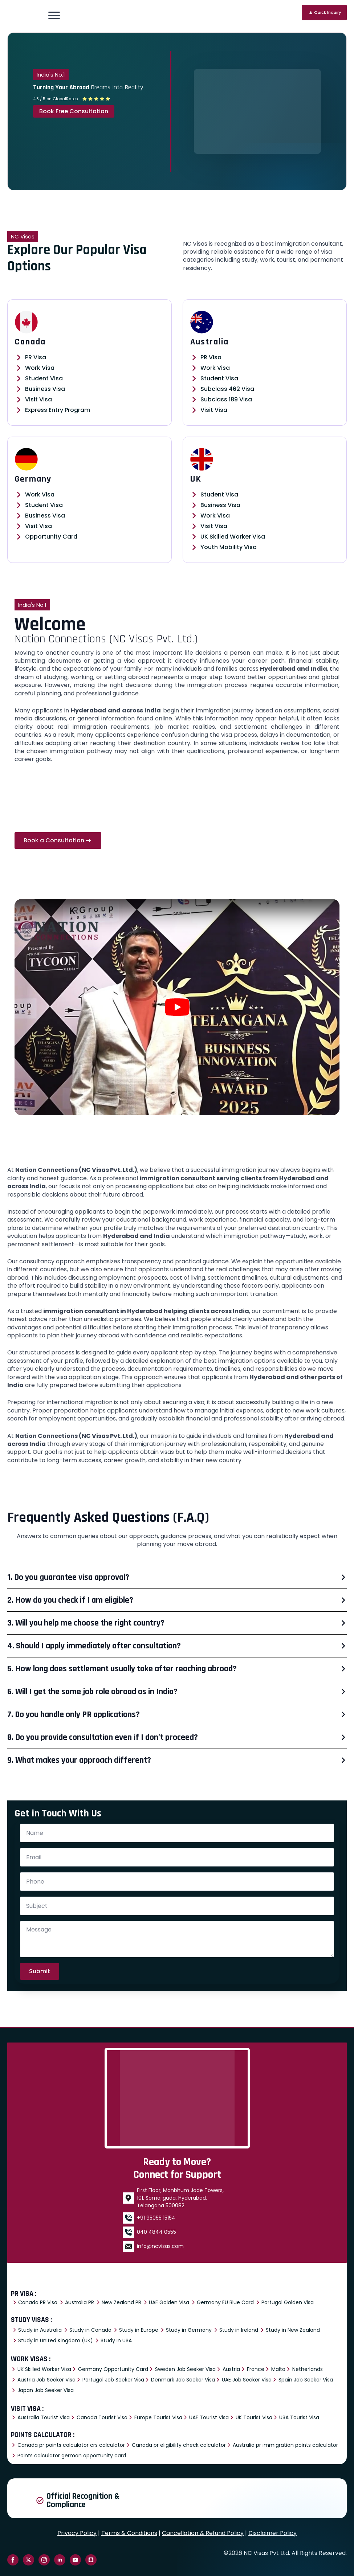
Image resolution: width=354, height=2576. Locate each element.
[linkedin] (59, 2559)
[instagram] (44, 2559)
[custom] (91, 2559)
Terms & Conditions (129, 2533)
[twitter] (28, 2559)
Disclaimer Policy (272, 2533)
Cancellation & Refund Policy (203, 2533)
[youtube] (75, 2559)
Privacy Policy (77, 2533)
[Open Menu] (54, 15)
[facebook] (13, 2559)
